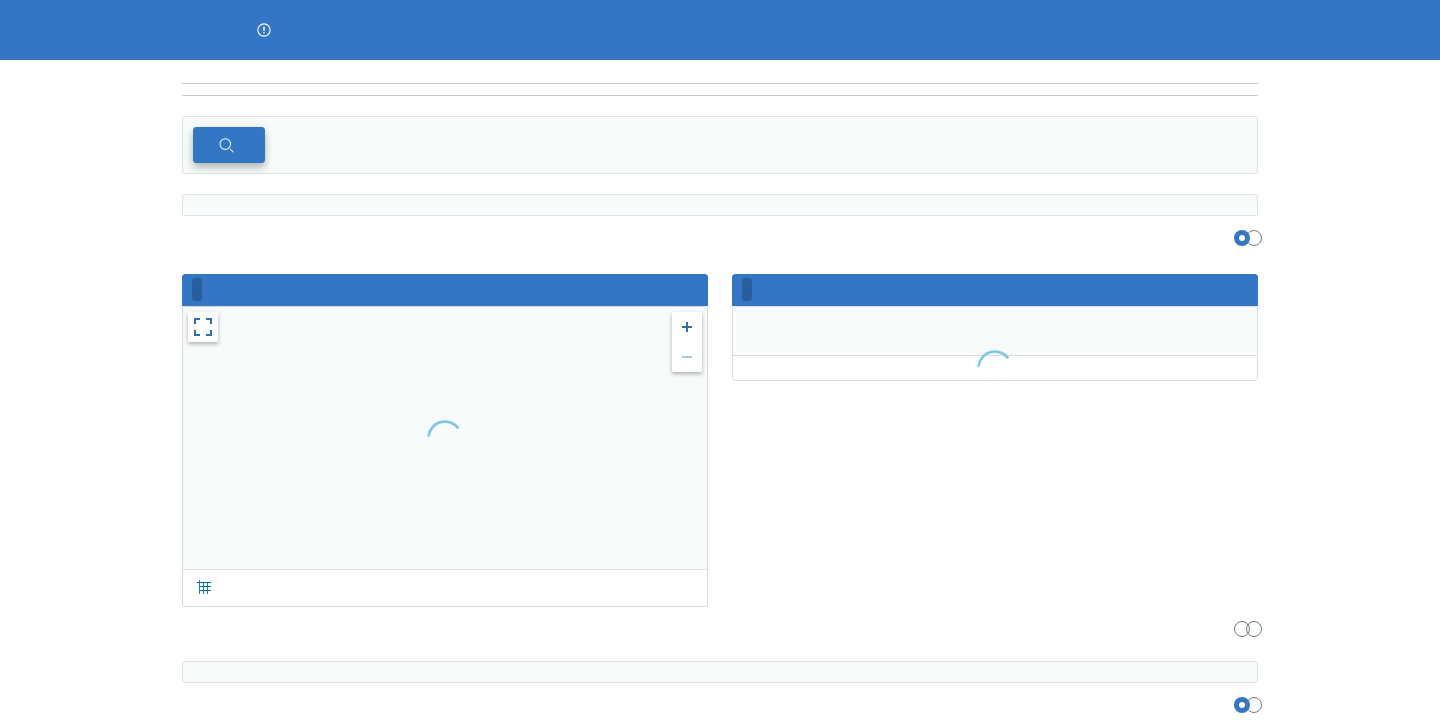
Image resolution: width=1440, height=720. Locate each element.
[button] (264, 30)
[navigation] (720, 90)
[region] (720, 72)
